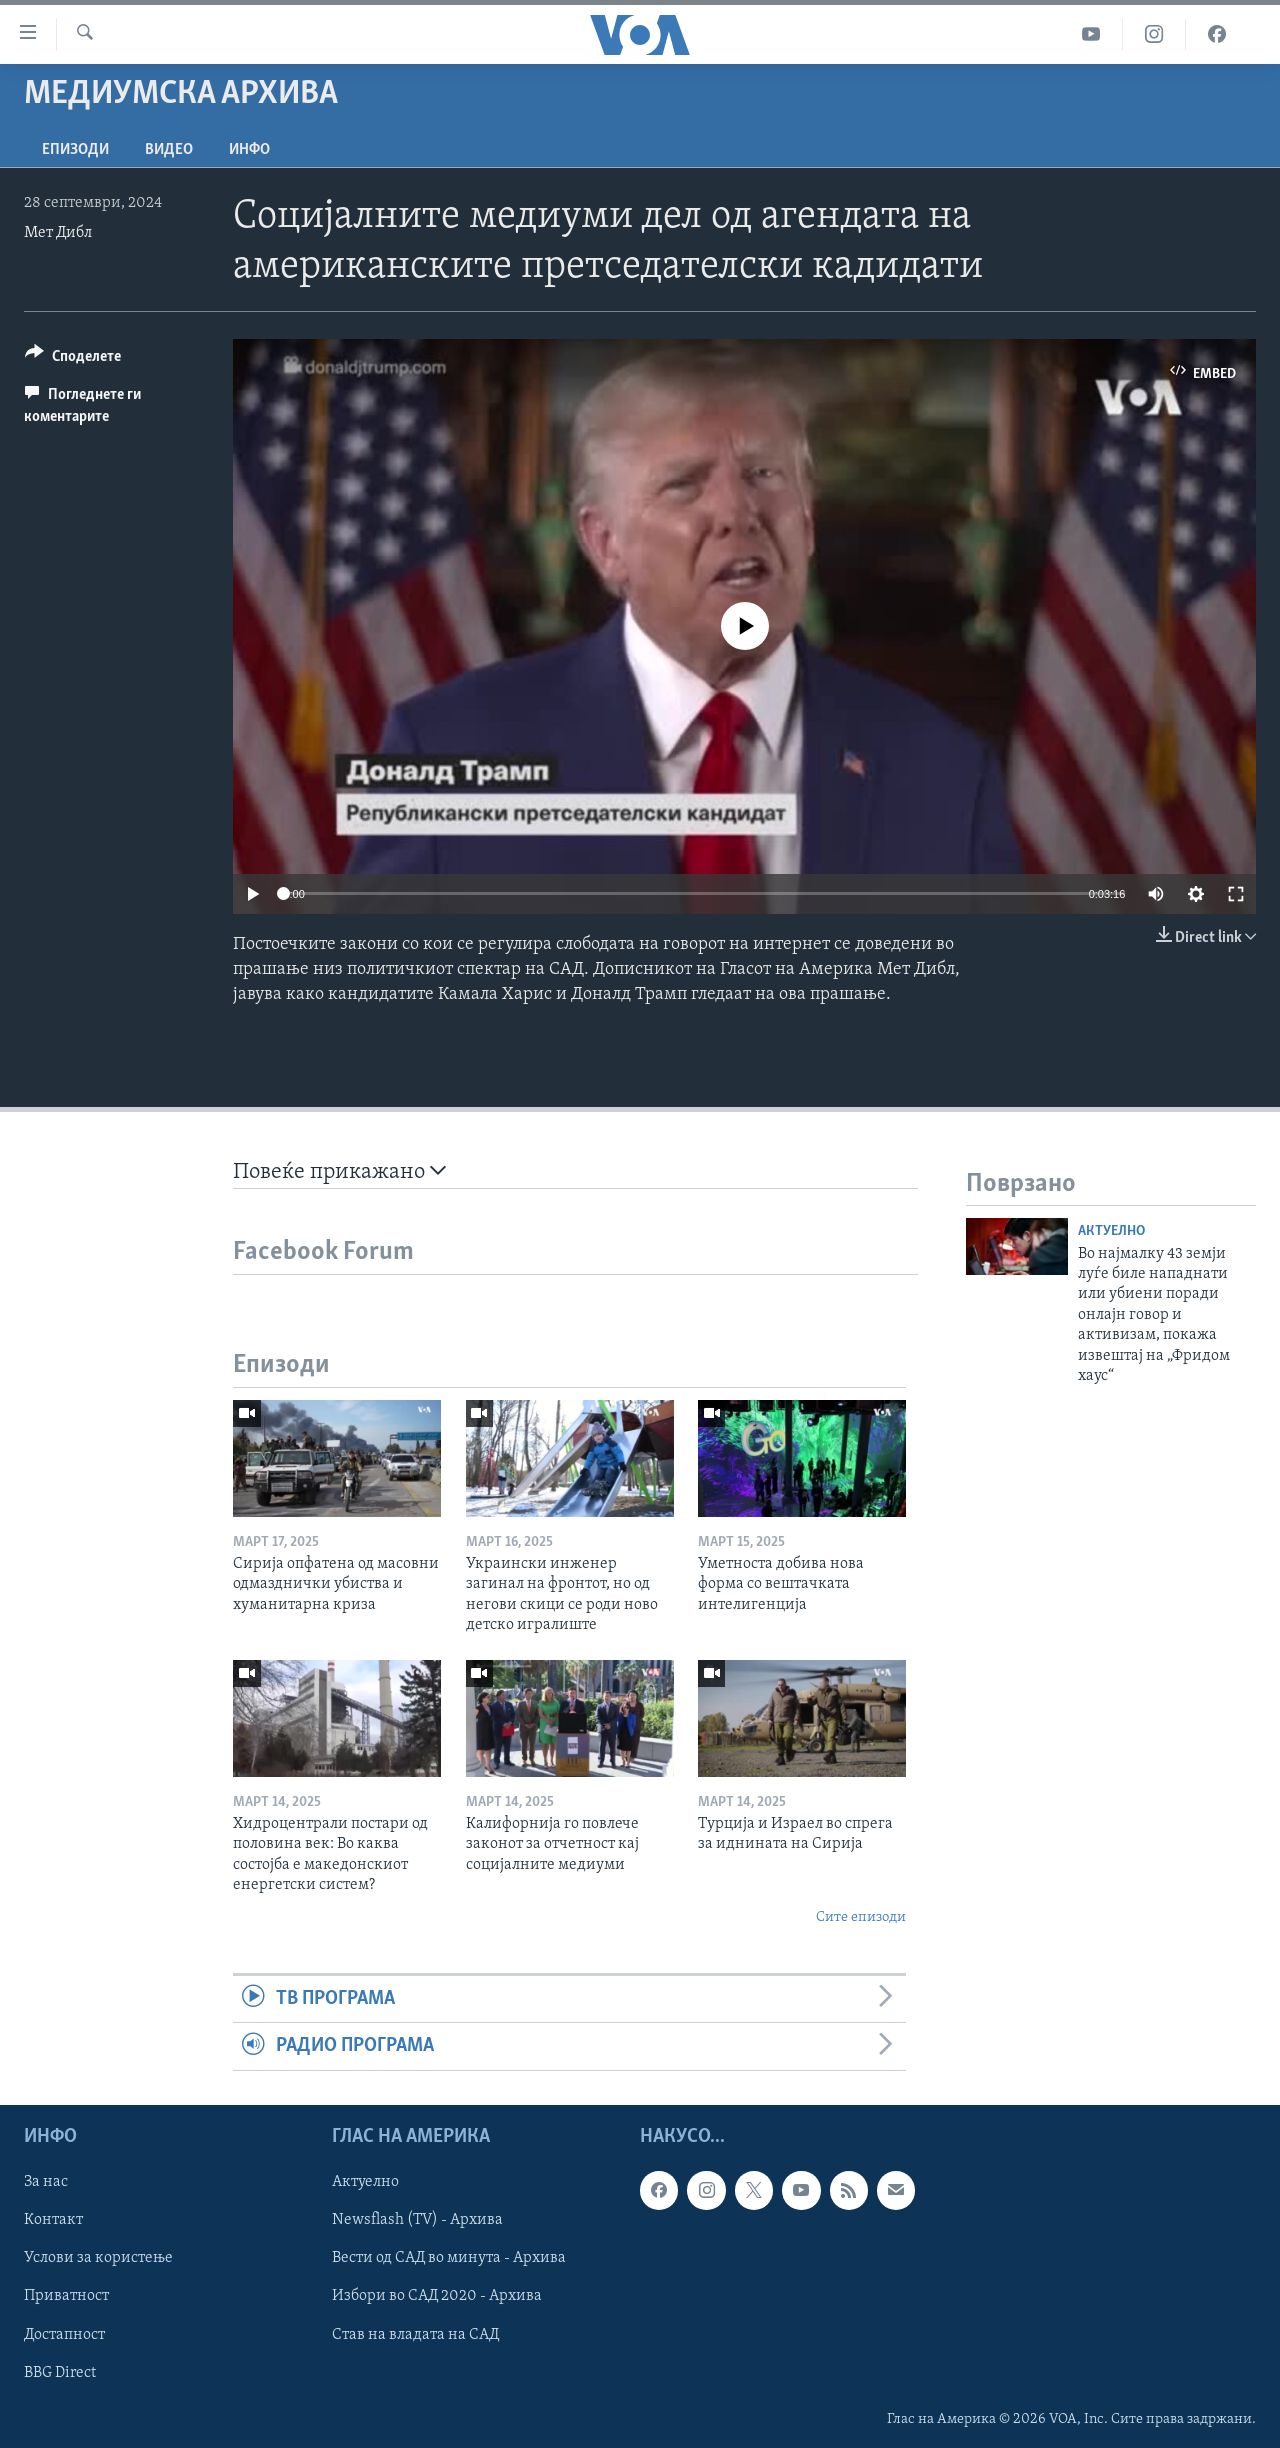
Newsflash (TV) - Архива (417, 2220)
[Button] (73, 359)
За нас (46, 2182)
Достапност (64, 2334)
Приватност (66, 2296)
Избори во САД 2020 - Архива (437, 2296)
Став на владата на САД (415, 2334)
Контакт (53, 2220)
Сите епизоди (861, 1917)
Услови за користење (98, 2258)
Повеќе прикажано (339, 1171)
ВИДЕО (169, 150)
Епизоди (75, 150)
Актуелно (1111, 1231)
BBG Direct (60, 2372)
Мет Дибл (58, 233)
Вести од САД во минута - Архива (449, 2258)
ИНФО (249, 150)
